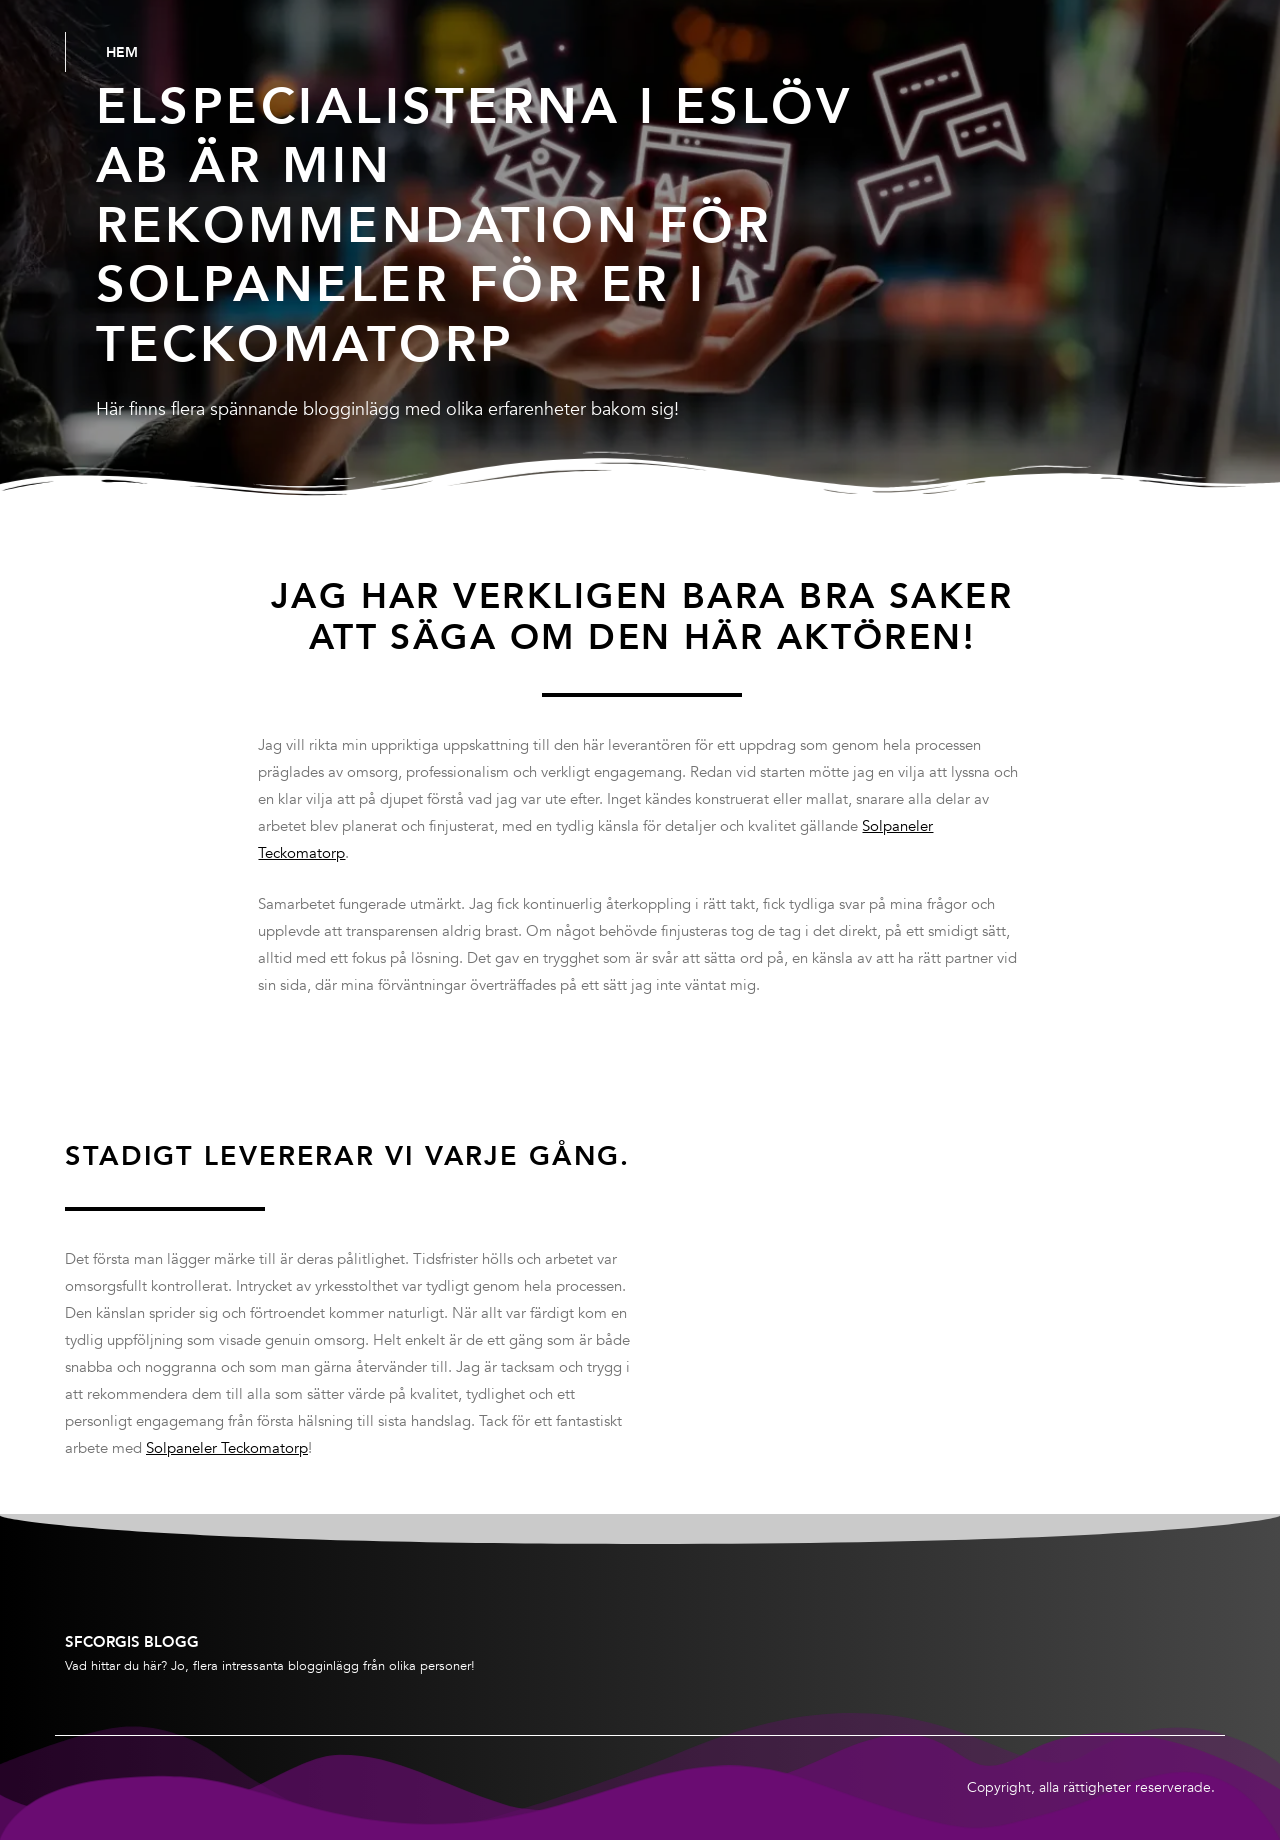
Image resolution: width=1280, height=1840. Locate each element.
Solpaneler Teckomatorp (227, 1448)
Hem (122, 52)
